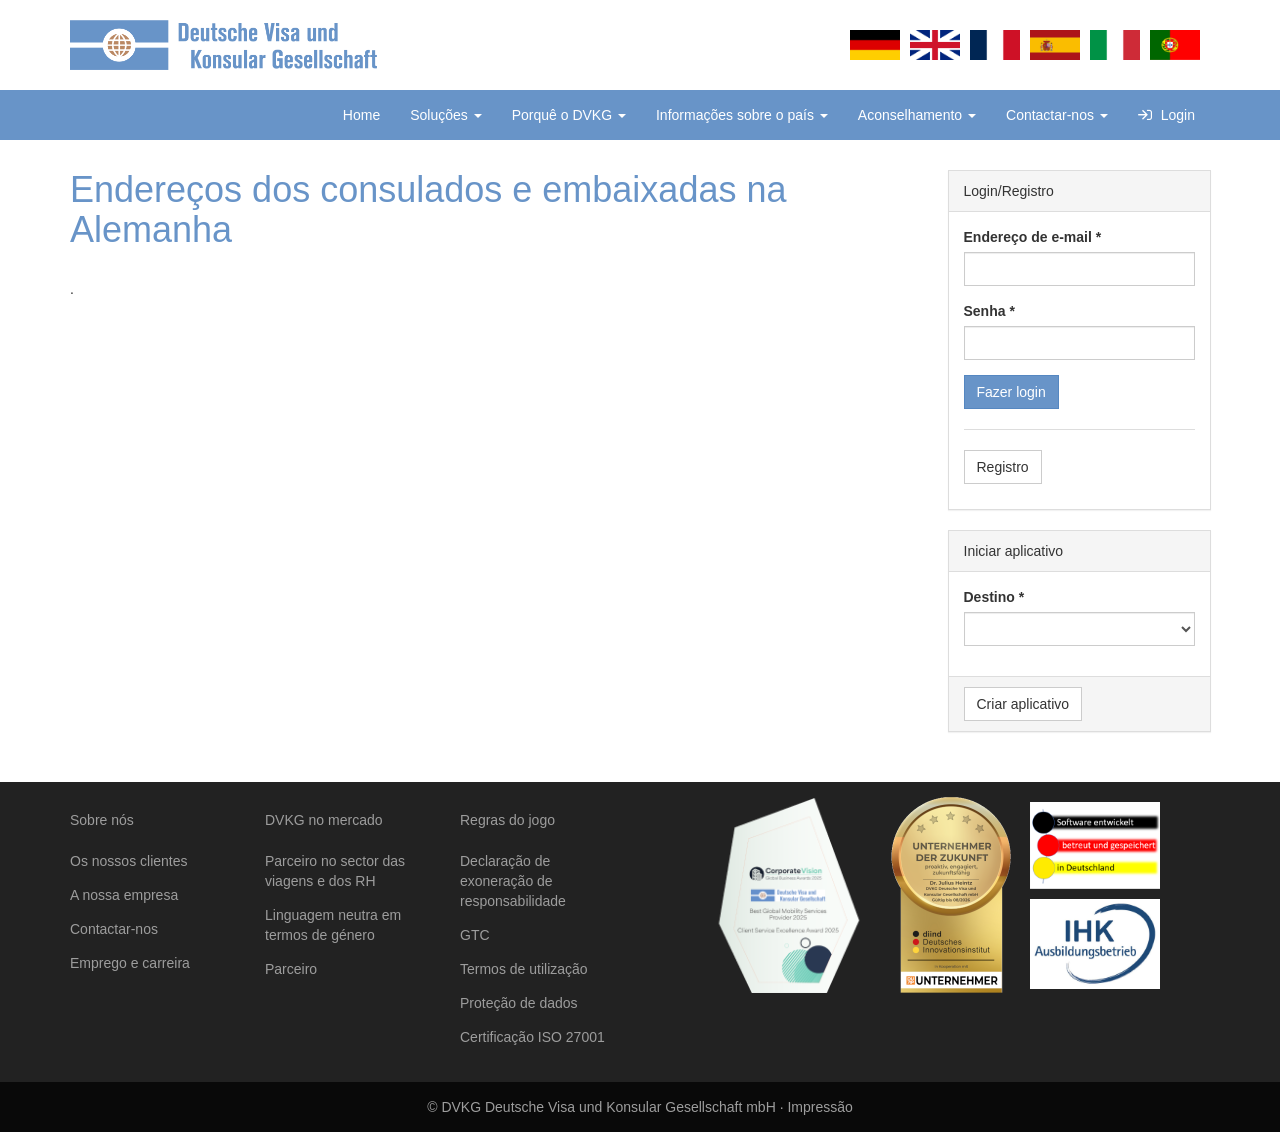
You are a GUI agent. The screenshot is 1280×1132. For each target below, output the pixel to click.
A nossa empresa (124, 895)
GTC (475, 935)
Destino (989, 597)
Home (361, 115)
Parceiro (291, 969)
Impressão (819, 1107)
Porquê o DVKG (569, 115)
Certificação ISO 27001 (532, 1037)
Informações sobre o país (742, 115)
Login (1166, 115)
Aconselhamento (917, 115)
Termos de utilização (524, 969)
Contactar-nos (1057, 115)
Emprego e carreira (130, 963)
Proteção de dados (519, 1003)
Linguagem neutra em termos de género (333, 925)
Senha (985, 311)
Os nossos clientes (129, 861)
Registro (1003, 467)
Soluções (445, 115)
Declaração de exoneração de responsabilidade (513, 881)
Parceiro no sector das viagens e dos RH (335, 871)
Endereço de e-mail (1028, 237)
